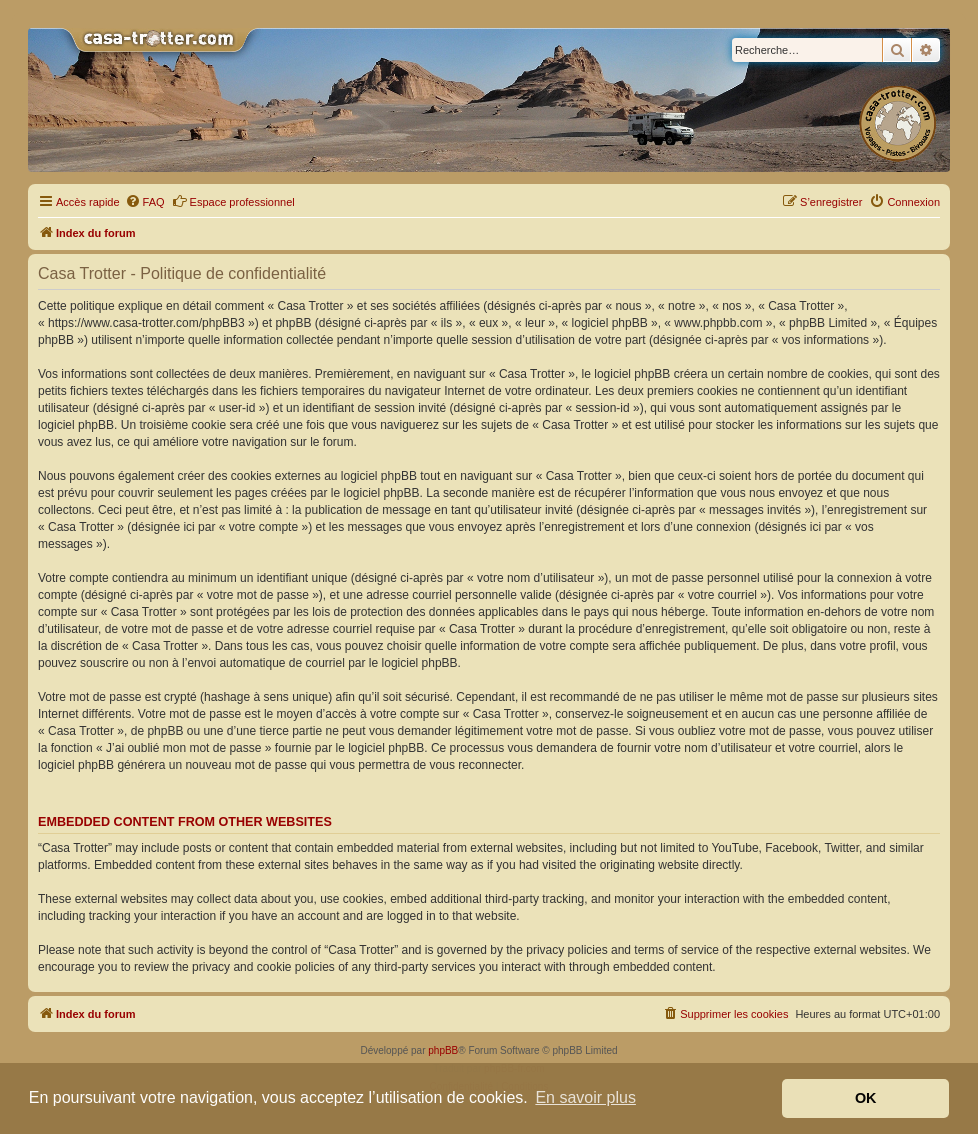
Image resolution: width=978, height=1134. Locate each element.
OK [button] (866, 1098)
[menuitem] (145, 202)
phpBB (443, 1050)
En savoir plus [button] (585, 1097)
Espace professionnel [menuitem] (233, 201)
